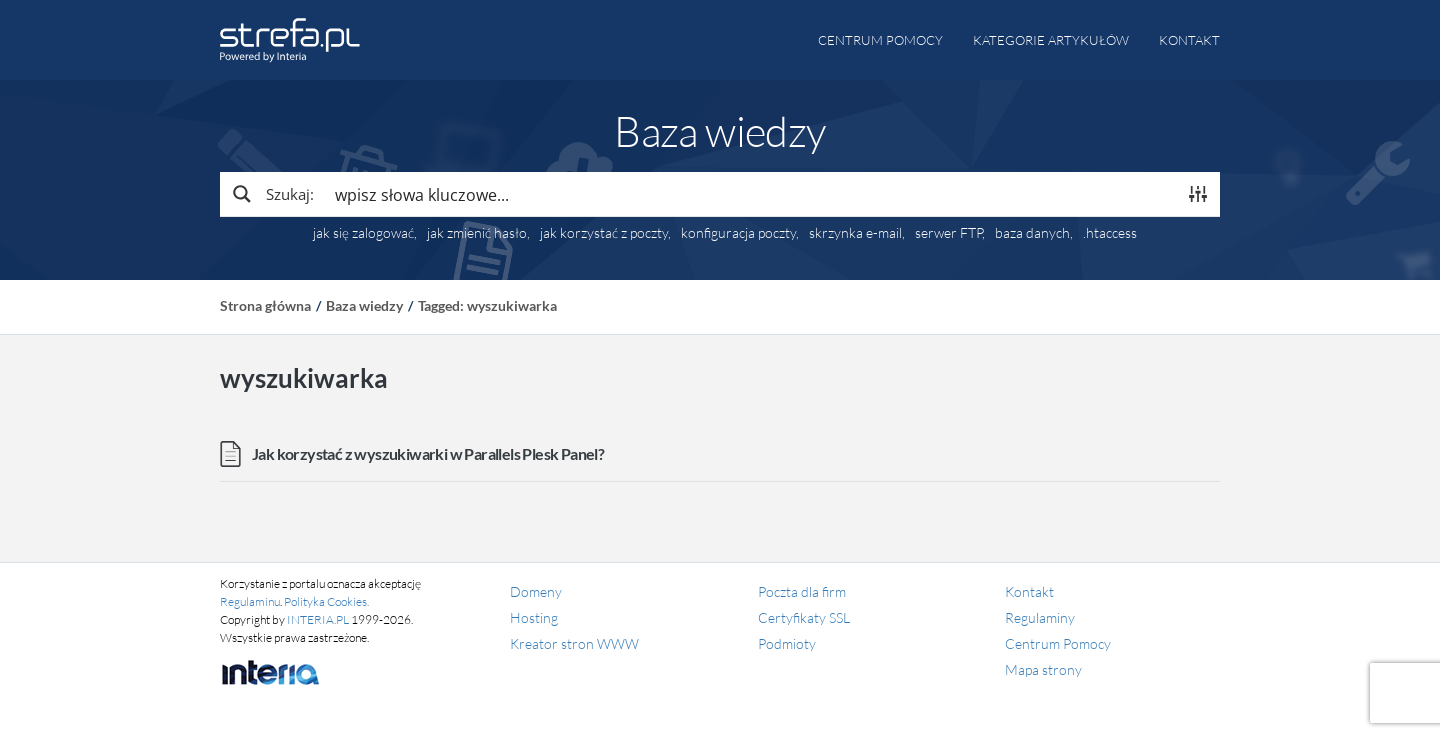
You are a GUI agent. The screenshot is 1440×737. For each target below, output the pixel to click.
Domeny (536, 591)
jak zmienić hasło (477, 233)
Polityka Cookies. (326, 601)
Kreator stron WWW (574, 643)
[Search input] (751, 194)
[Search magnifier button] (272, 194)
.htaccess (1110, 233)
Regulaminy (1040, 617)
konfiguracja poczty (738, 233)
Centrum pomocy (880, 40)
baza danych (1032, 233)
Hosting (534, 617)
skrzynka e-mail (855, 233)
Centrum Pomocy (1058, 643)
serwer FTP (948, 233)
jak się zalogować (363, 233)
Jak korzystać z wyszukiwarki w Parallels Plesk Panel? (428, 453)
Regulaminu (250, 601)
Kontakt (1189, 40)
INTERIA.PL (318, 619)
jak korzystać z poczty (604, 233)
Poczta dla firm (802, 591)
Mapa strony (1043, 669)
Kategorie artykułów (1051, 40)
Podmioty (787, 643)
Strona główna (265, 305)
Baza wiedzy (364, 305)
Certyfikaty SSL (804, 617)
